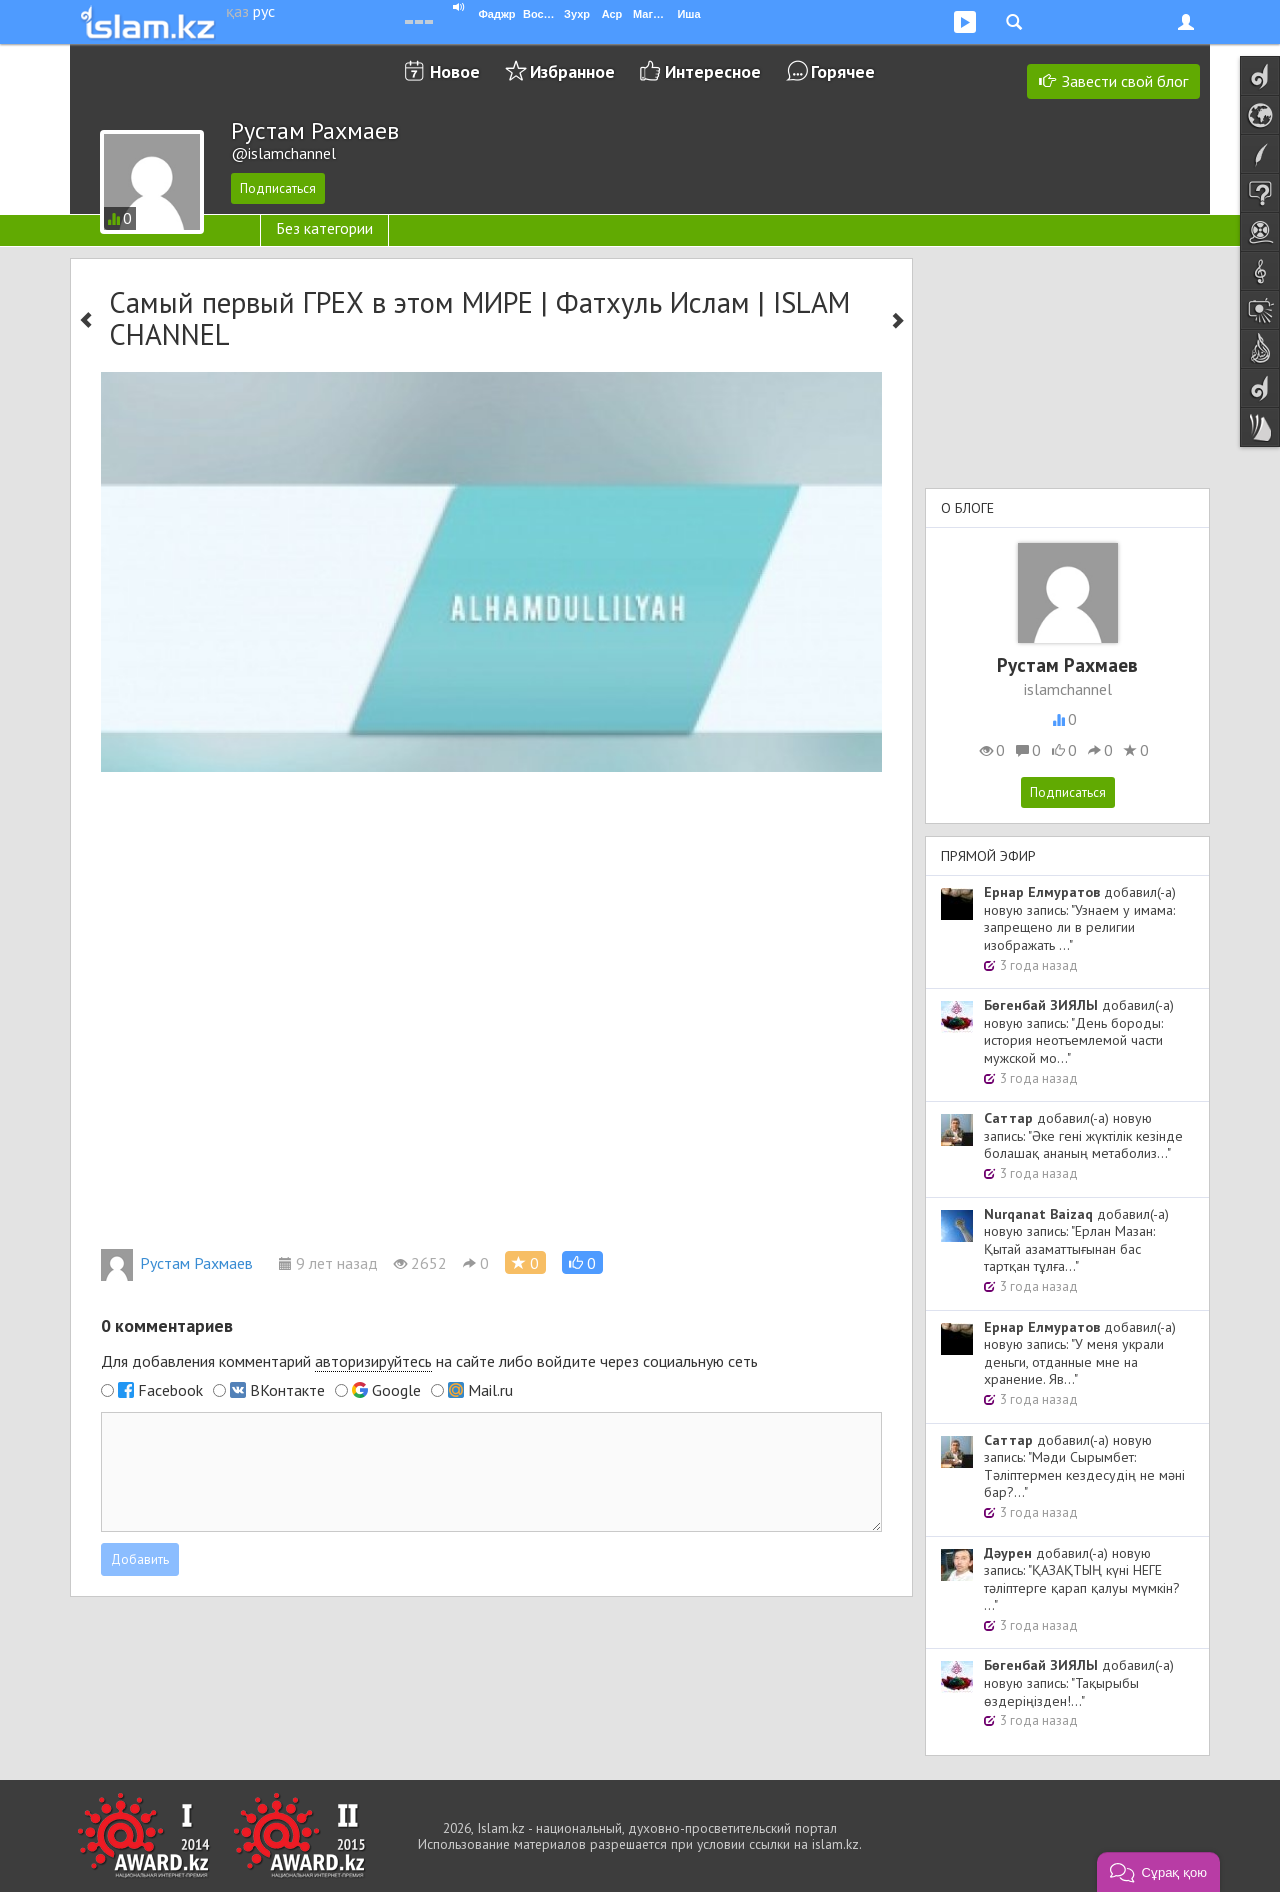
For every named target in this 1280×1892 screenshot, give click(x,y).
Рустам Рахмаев (177, 1263)
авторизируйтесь (373, 1361)
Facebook (170, 1390)
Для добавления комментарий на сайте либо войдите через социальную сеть (429, 1361)
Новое (455, 71)
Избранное (572, 71)
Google (396, 1390)
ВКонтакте (287, 1390)
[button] (582, 1262)
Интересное (713, 71)
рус (264, 11)
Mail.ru (490, 1390)
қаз (237, 11)
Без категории (324, 228)
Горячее (843, 71)
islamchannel (1068, 689)
